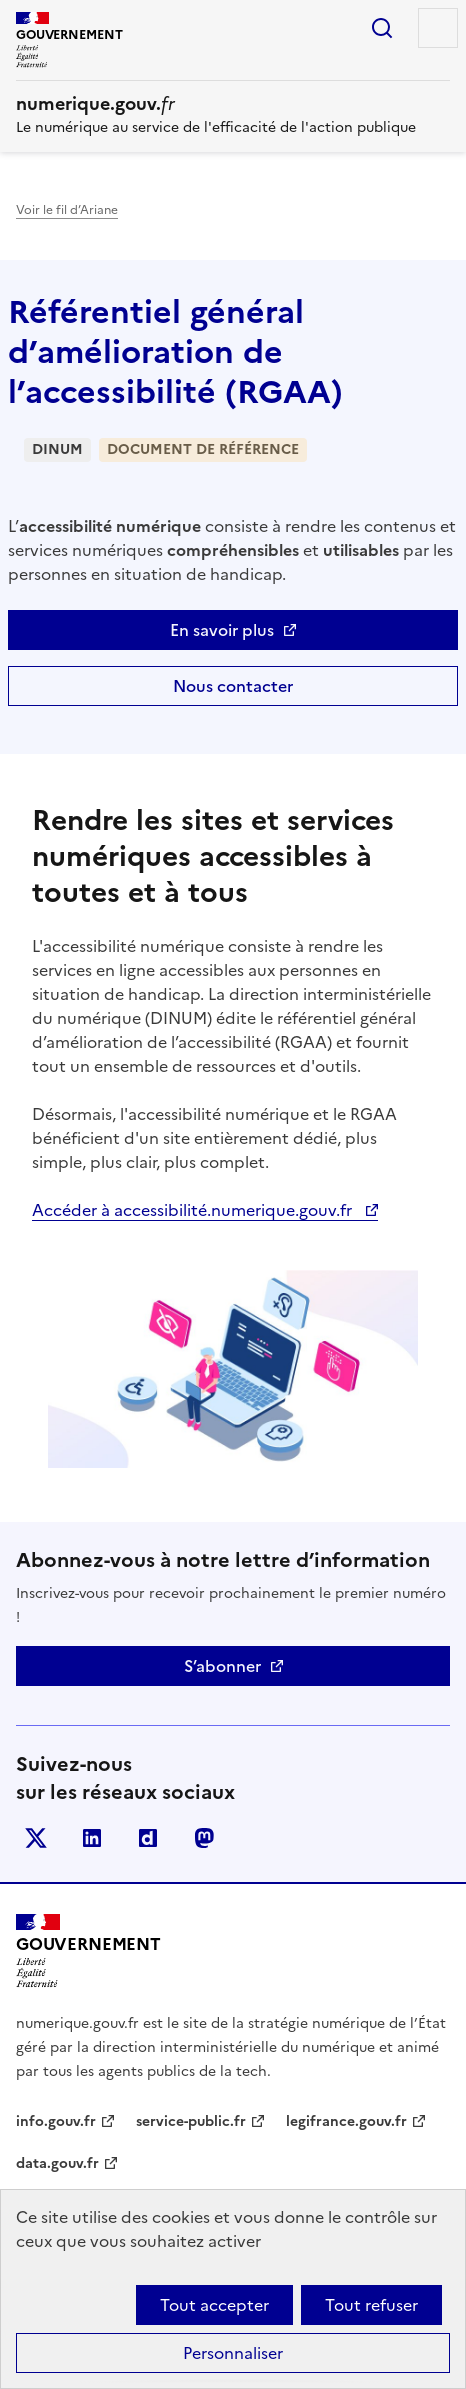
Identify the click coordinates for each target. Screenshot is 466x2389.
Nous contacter (233, 686)
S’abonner (222, 1666)
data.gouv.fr (57, 2163)
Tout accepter (214, 2305)
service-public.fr (191, 2121)
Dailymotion (148, 1838)
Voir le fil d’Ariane (67, 210)
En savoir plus (222, 630)
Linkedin (92, 1838)
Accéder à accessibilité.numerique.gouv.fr (194, 1210)
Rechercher (382, 28)
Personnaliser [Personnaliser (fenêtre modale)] (233, 2353)
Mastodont (204, 1838)
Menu (438, 28)
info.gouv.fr (56, 2121)
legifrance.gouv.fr (346, 2121)
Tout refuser (371, 2305)
